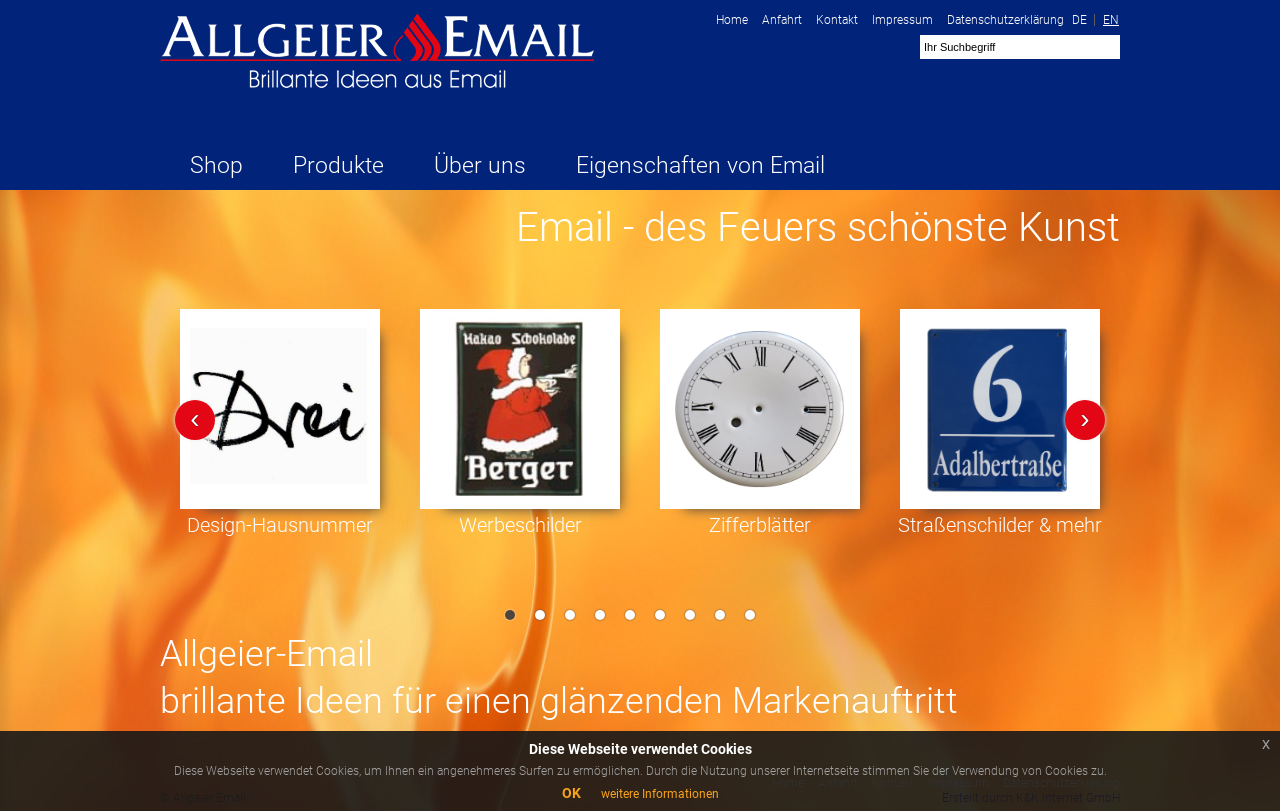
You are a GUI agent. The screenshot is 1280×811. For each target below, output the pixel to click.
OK (571, 793)
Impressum (902, 20)
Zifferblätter (760, 525)
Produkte (338, 165)
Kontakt (837, 20)
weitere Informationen (660, 794)
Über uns (480, 165)
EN (1111, 20)
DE (1079, 20)
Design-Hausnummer (280, 525)
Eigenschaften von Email (700, 165)
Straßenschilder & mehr (1000, 525)
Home (732, 20)
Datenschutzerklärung (1005, 20)
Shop (216, 165)
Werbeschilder (520, 525)
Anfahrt (782, 20)
